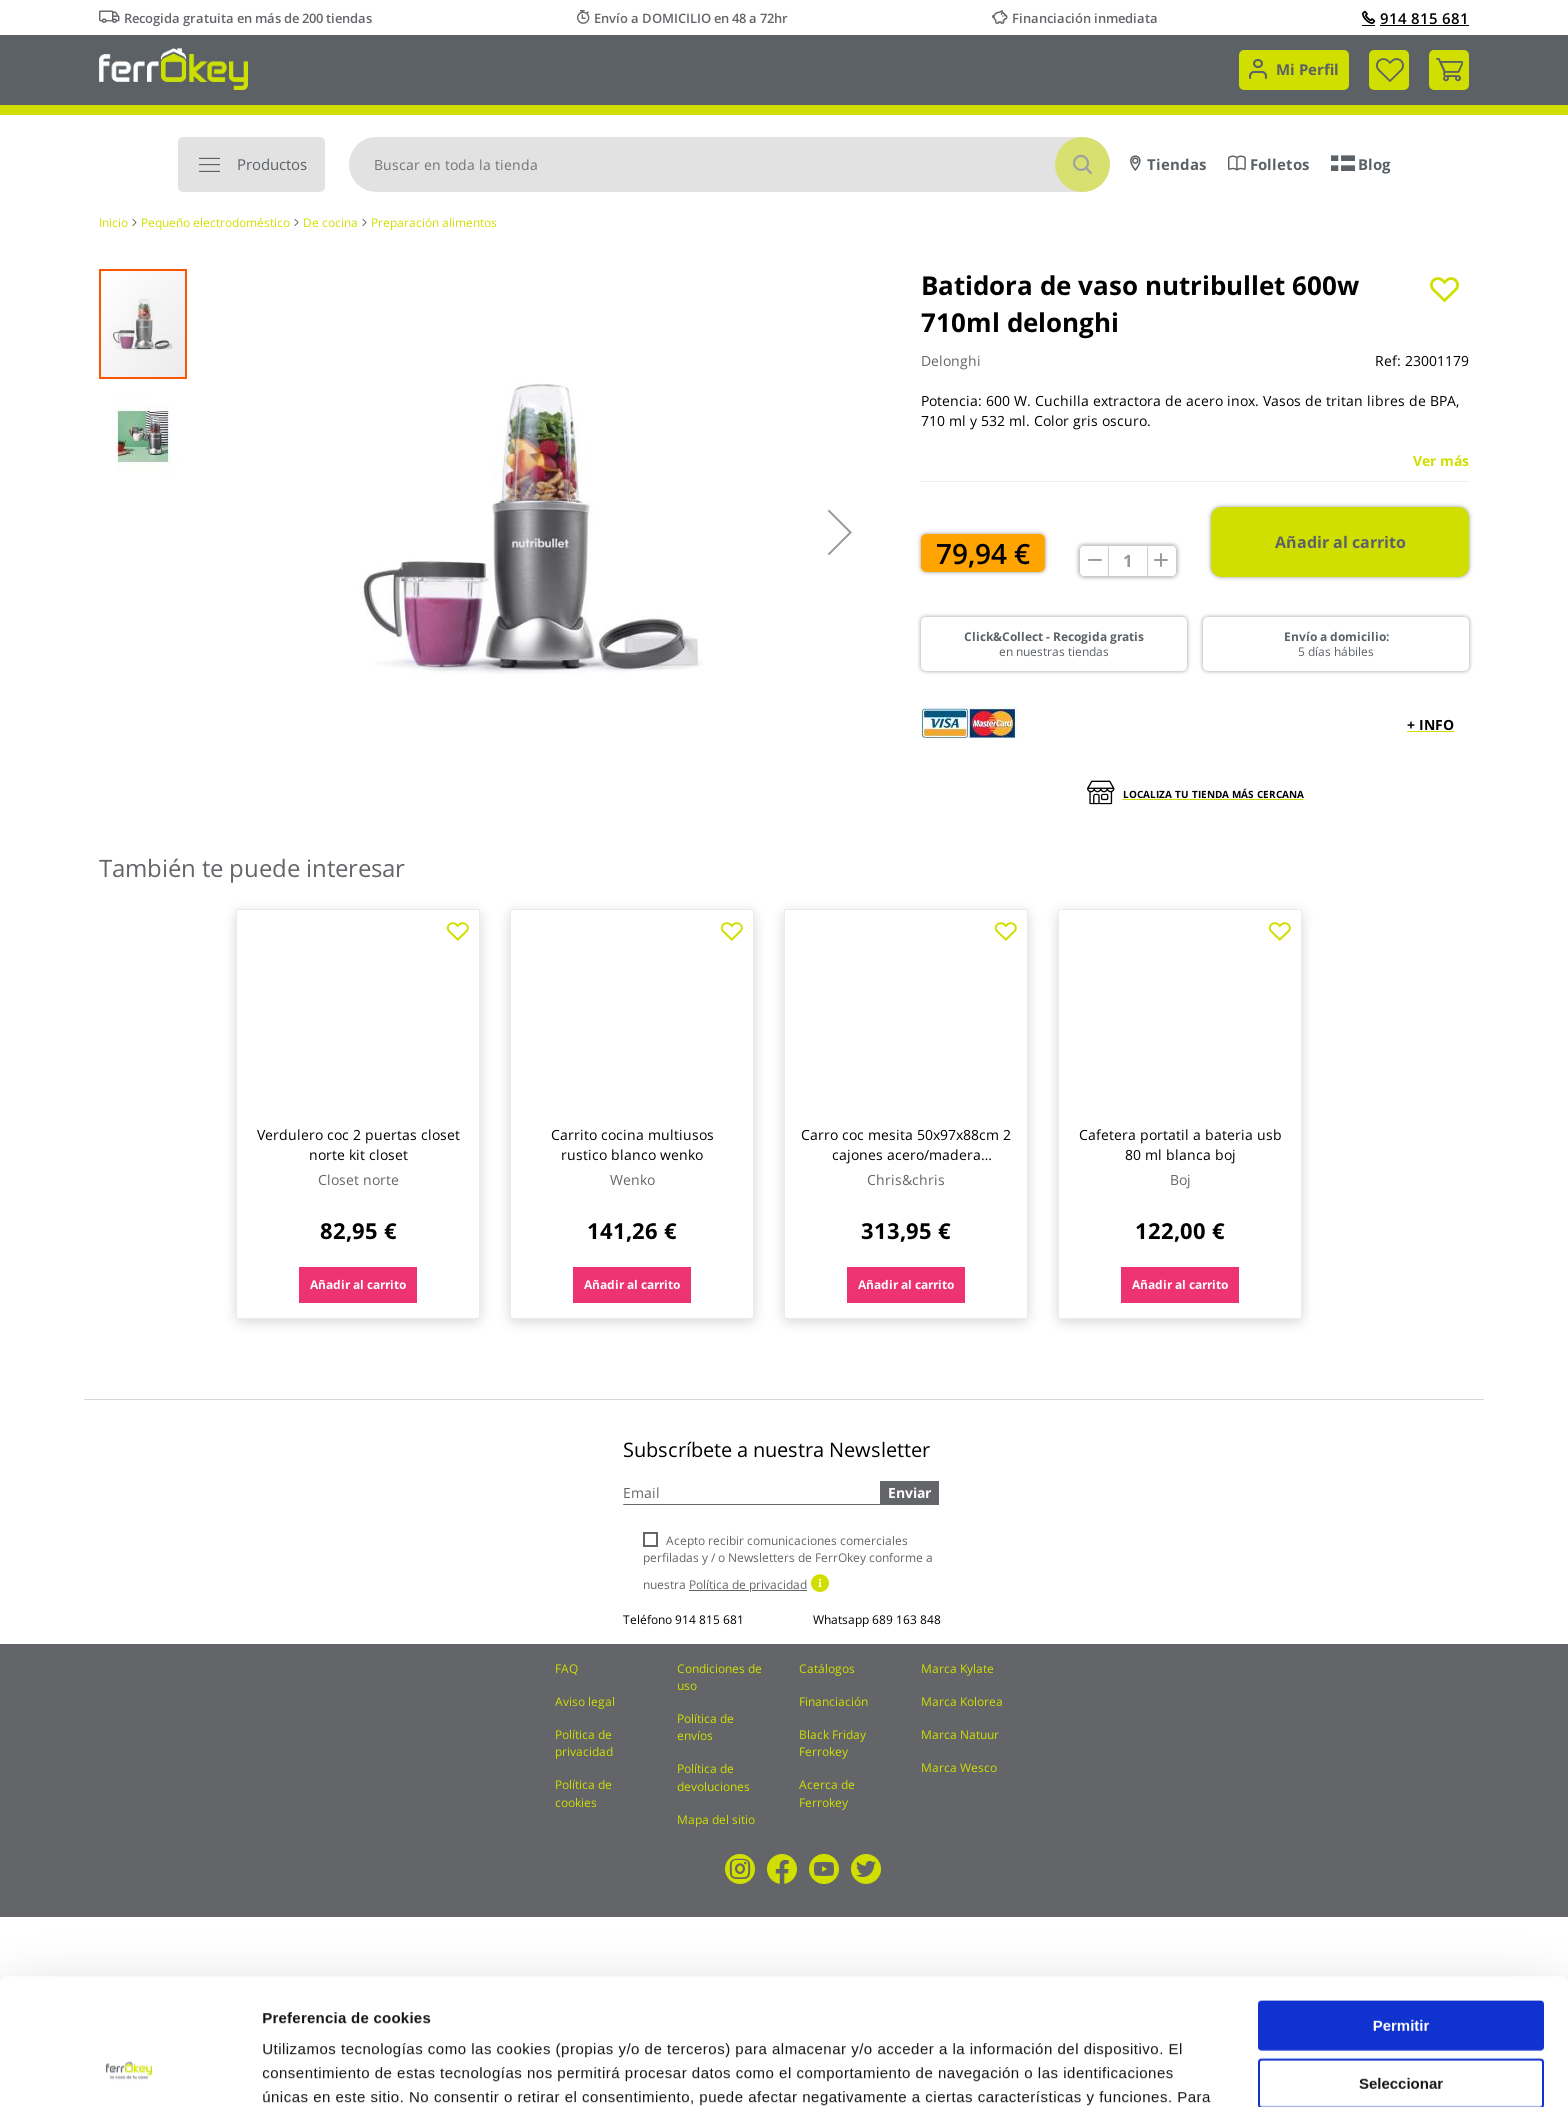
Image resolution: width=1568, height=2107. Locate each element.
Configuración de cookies (1105, 2067)
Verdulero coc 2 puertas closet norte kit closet (358, 1144)
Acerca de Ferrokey (827, 1793)
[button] (840, 532)
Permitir (1401, 1906)
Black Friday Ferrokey (832, 1743)
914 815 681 (1415, 18)
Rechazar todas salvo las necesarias (1401, 2029)
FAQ (566, 1668)
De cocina (330, 222)
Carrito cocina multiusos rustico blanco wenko (632, 1144)
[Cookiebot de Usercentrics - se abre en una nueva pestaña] (129, 2068)
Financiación (833, 1701)
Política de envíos (705, 1727)
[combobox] (729, 164)
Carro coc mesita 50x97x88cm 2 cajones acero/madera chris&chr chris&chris (906, 1154)
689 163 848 (906, 1619)
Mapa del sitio (716, 1819)
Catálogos (827, 1668)
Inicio (113, 222)
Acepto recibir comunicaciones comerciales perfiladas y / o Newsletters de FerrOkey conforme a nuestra (788, 1562)
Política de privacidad (584, 1743)
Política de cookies (583, 1793)
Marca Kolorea (962, 1701)
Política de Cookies (580, 2002)
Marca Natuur (960, 1734)
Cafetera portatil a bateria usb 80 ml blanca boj (1180, 1144)
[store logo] (173, 67)
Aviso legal (585, 1701)
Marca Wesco (959, 1767)
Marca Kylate (957, 1668)
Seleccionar (1401, 1964)
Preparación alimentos (434, 222)
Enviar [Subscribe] (909, 1492)
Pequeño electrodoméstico (215, 222)
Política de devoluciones (713, 1777)
